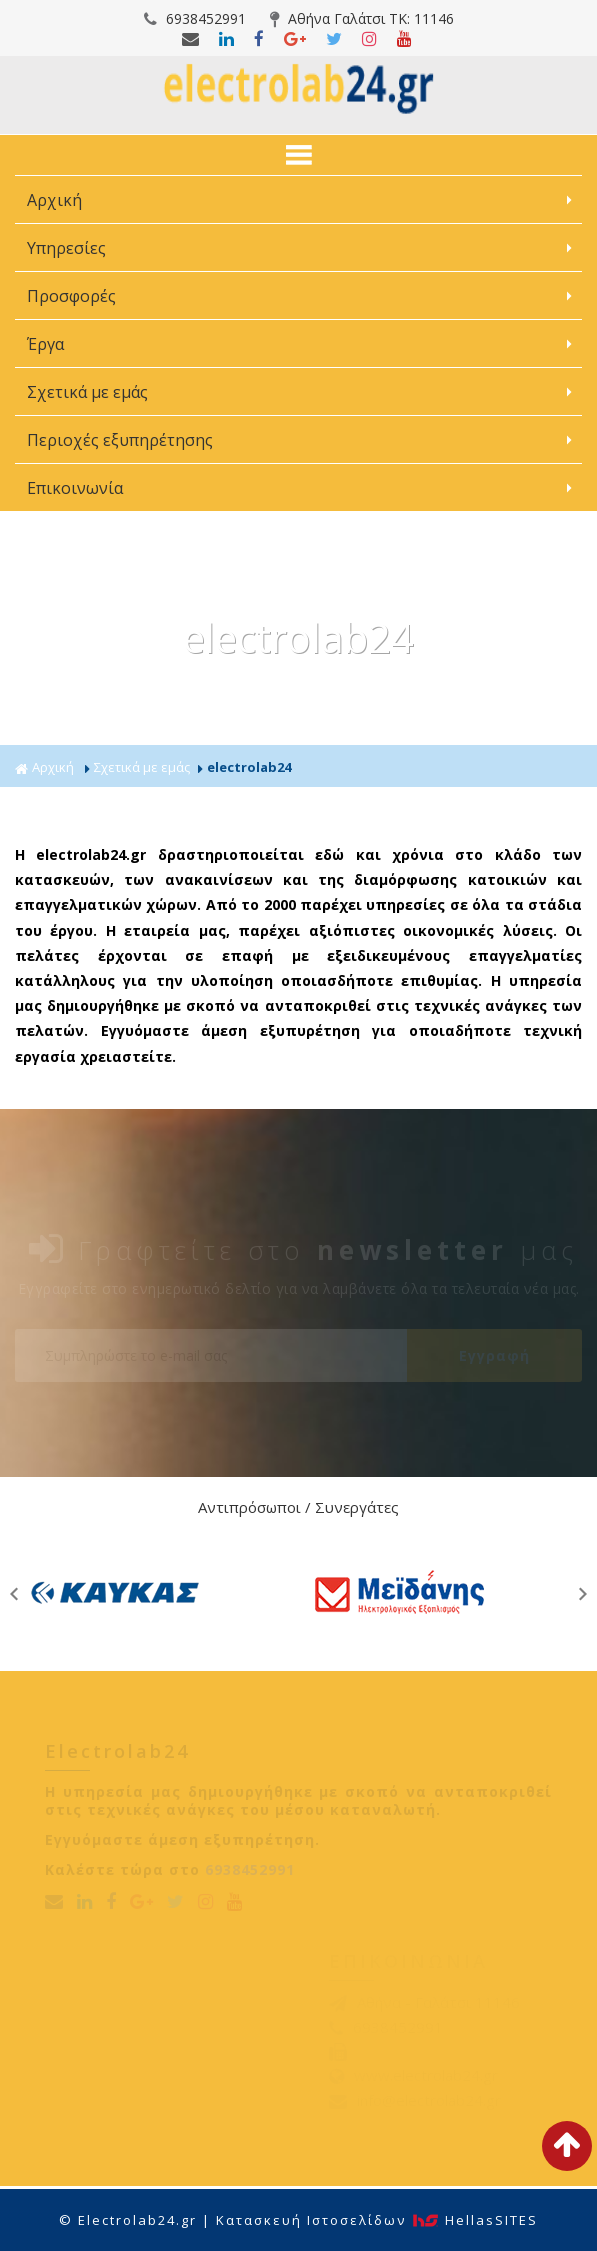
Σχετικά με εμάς (89, 392)
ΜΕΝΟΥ (298, 155)
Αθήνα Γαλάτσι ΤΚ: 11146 (362, 18)
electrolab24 (249, 767)
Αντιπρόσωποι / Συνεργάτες (298, 1507)
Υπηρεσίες (68, 248)
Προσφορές (73, 296)
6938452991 (195, 18)
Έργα (47, 344)
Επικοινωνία (75, 488)
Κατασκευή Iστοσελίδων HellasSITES (377, 2220)
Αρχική (54, 200)
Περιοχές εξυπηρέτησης (122, 440)
